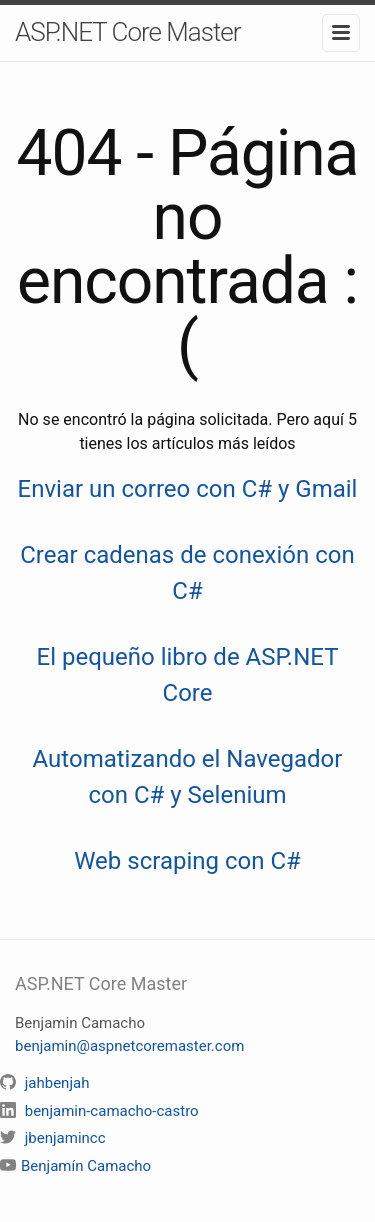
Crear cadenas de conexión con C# (187, 573)
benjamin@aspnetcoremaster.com (129, 1046)
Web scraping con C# (187, 861)
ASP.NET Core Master (128, 32)
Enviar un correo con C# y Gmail (188, 489)
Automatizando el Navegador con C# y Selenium (188, 777)
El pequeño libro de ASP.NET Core (188, 675)
